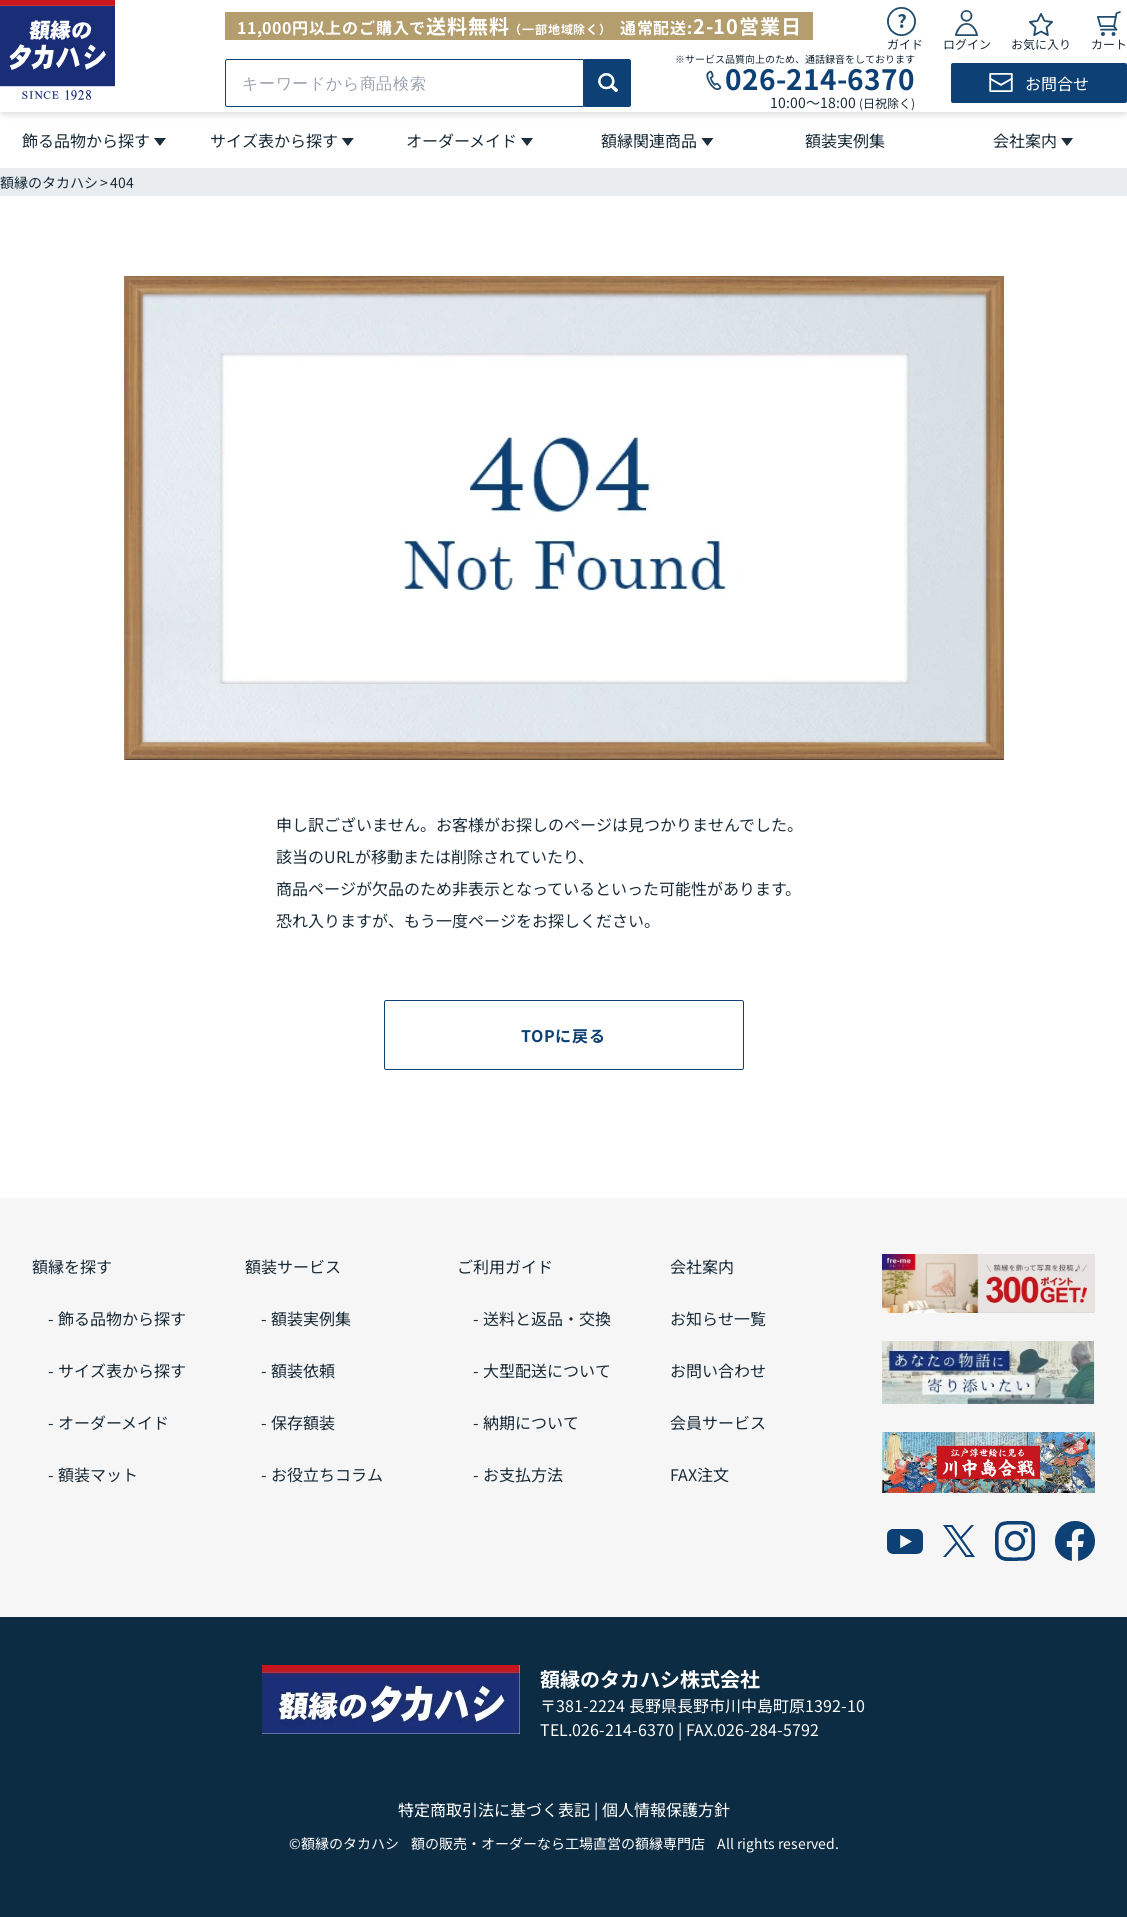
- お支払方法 (518, 1474)
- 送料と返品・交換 (542, 1318)
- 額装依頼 (298, 1370)
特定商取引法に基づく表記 (494, 1809)
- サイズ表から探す (117, 1370)
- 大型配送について (542, 1370)
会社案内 (702, 1266)
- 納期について (526, 1422)
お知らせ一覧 (718, 1318)
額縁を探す (72, 1266)
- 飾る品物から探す (117, 1318)
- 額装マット (93, 1474)
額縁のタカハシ (49, 182)
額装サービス (293, 1266)
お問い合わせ (718, 1370)
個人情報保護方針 (666, 1809)
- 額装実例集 (306, 1318)
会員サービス (718, 1422)
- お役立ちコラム (322, 1474)
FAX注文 (699, 1474)
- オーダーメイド (108, 1422)
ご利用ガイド (505, 1266)
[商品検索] (607, 83)
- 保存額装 (298, 1422)
